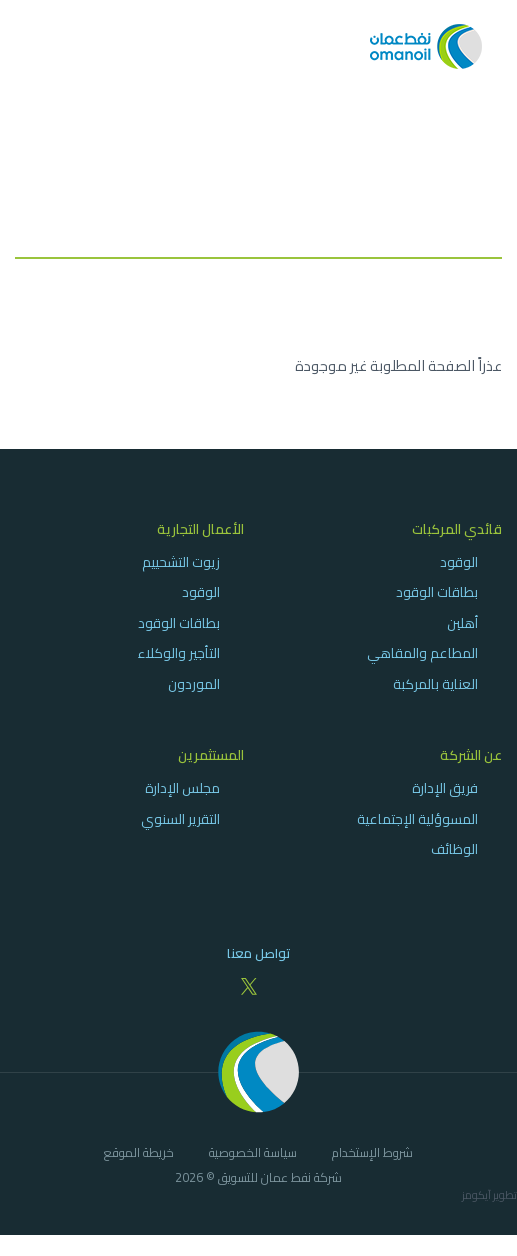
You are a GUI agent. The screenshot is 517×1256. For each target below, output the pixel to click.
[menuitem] (388, 606)
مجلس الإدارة (182, 788)
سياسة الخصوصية (253, 1154)
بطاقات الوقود (437, 592)
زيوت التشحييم (181, 562)
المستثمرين (211, 755)
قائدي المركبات (457, 529)
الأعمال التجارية (200, 529)
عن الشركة (471, 755)
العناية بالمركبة (435, 684)
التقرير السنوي (180, 819)
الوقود (459, 562)
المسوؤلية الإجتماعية (417, 819)
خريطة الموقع (139, 1154)
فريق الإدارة (445, 788)
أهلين (462, 623)
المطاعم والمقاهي (422, 653)
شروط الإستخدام (372, 1154)
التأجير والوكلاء (179, 653)
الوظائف (454, 849)
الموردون (194, 684)
